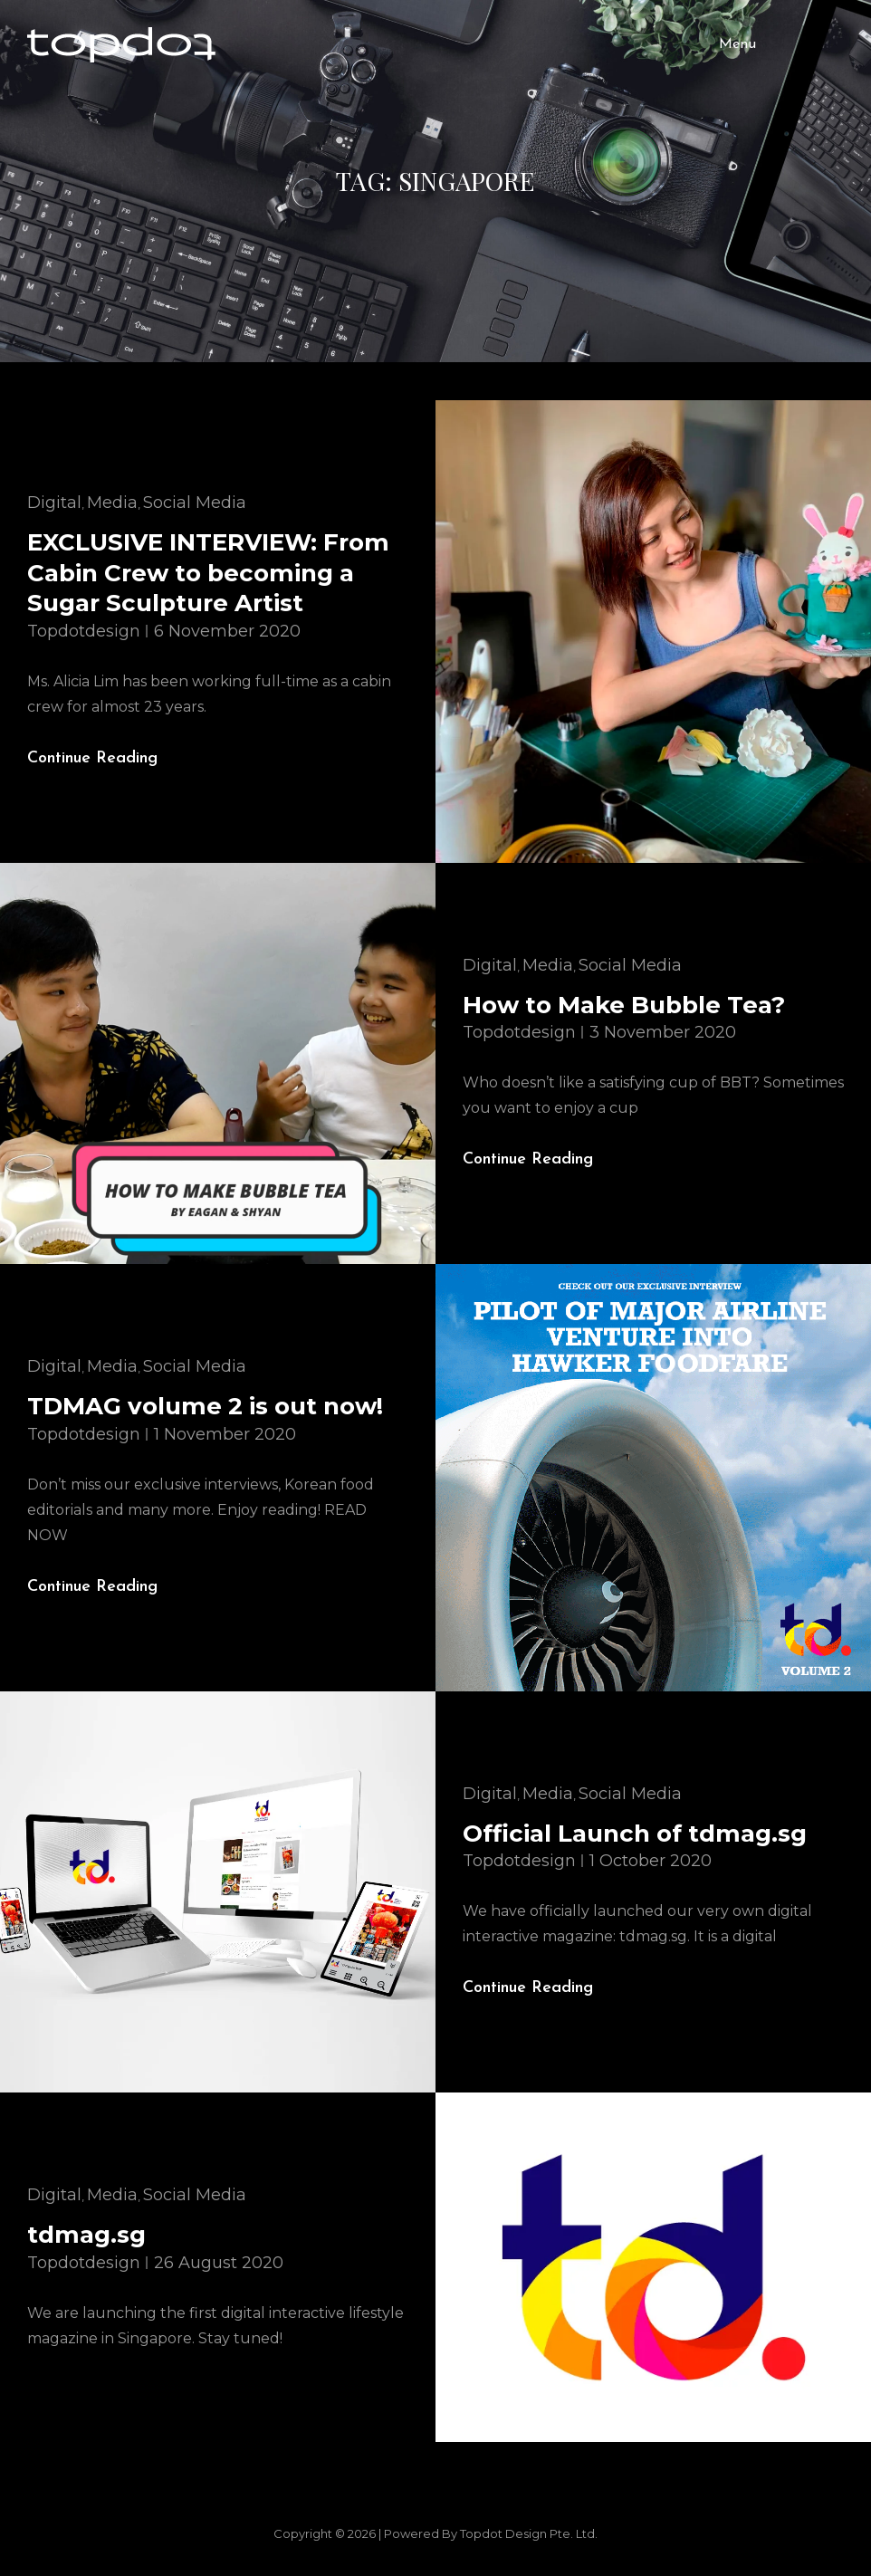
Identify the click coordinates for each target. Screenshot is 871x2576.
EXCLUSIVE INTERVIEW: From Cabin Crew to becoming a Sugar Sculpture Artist (208, 573)
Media (112, 502)
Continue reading (107, 758)
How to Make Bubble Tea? (624, 1005)
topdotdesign (83, 631)
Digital (54, 502)
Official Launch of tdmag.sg (635, 1833)
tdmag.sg (86, 2234)
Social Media (194, 502)
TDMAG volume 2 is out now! (205, 1406)
